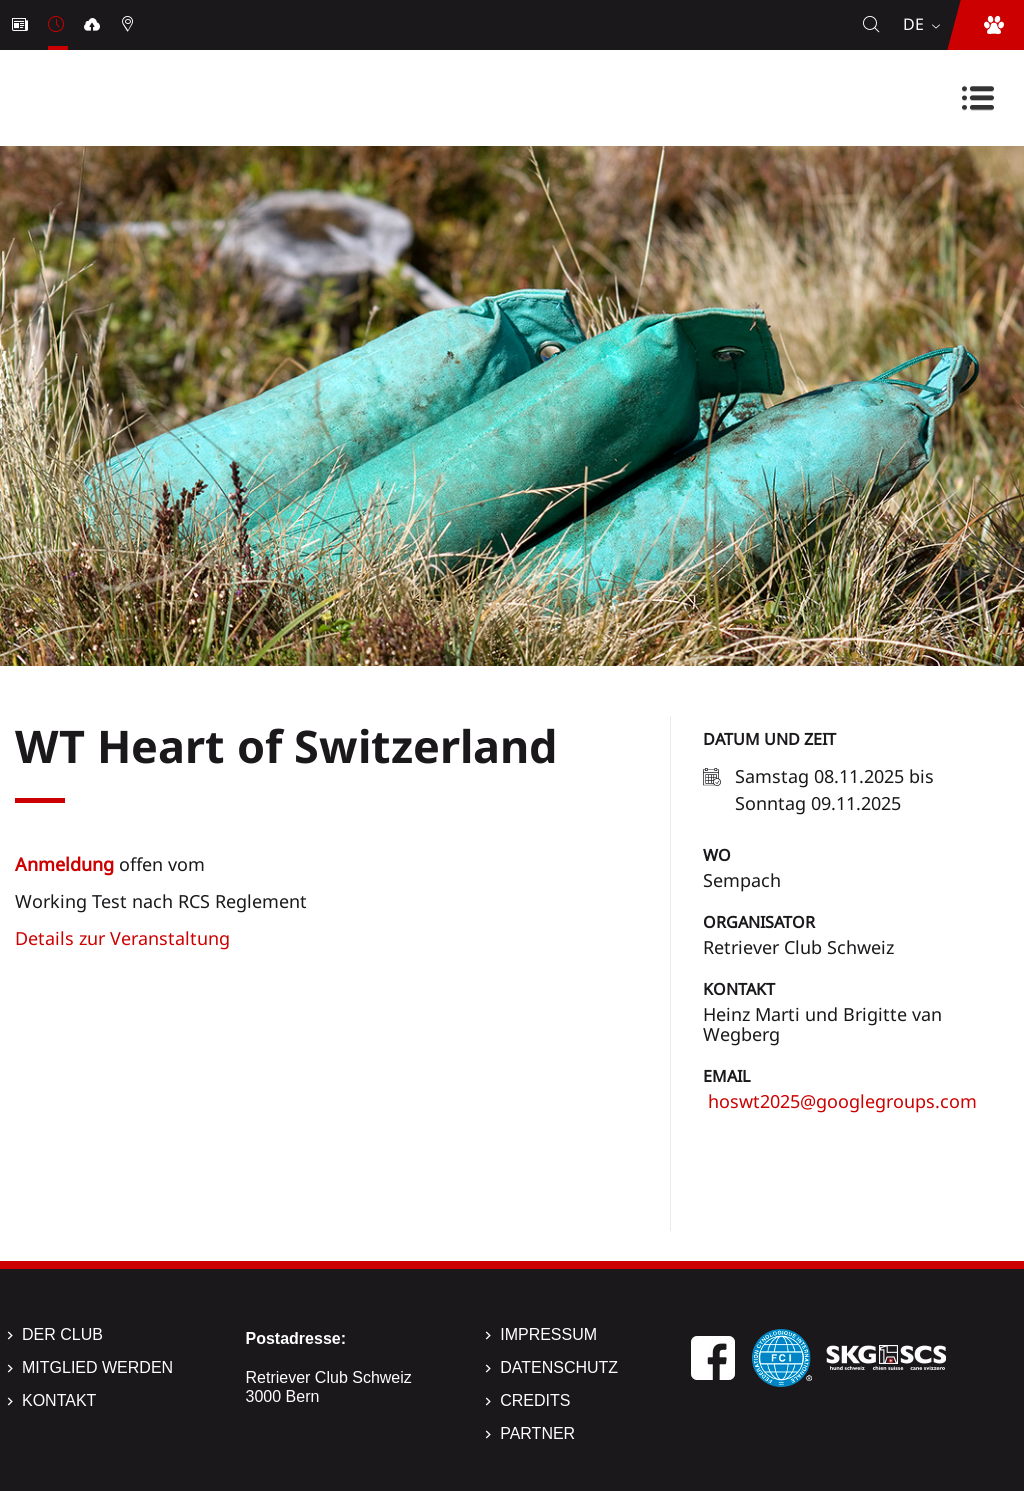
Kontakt (739, 989)
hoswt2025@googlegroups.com (840, 1101)
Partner (537, 1433)
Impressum (548, 1334)
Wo (717, 855)
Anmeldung (64, 864)
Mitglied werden (97, 1367)
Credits (535, 1400)
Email (726, 1076)
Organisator (759, 922)
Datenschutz (559, 1367)
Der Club (62, 1334)
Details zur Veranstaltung (122, 938)
